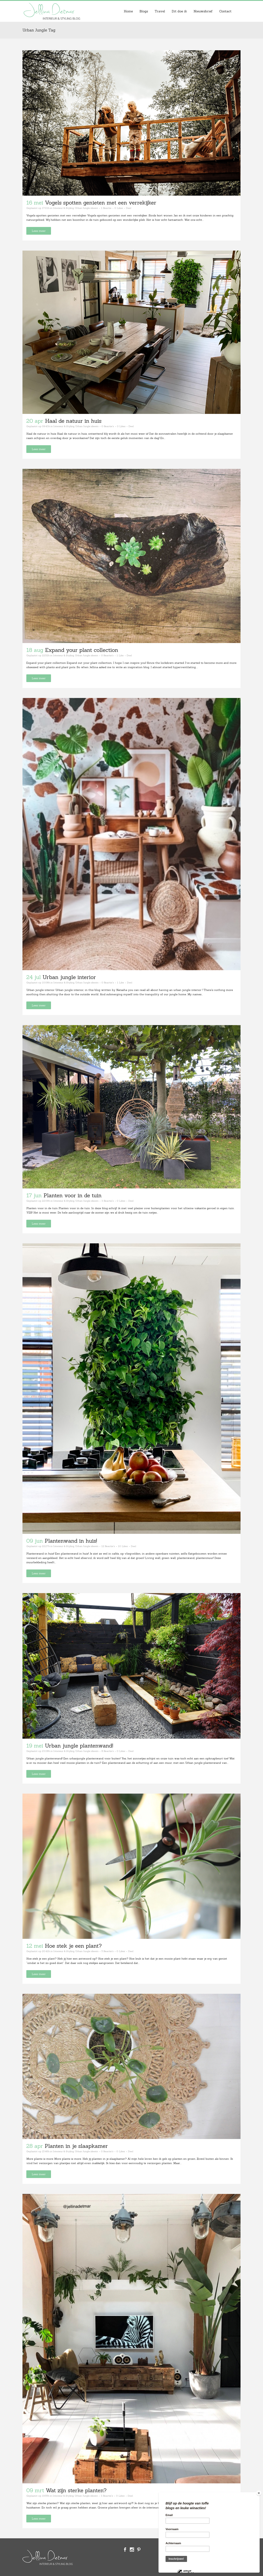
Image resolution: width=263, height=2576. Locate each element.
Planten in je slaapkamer (76, 2146)
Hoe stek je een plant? (73, 1945)
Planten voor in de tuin (72, 1195)
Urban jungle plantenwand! (79, 1745)
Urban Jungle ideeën (86, 208)
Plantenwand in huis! (71, 1540)
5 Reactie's (107, 1951)
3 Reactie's (107, 1200)
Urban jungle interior (69, 977)
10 (123, 1546)
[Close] (258, 2493)
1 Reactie (106, 208)
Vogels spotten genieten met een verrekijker (100, 202)
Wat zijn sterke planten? (76, 2490)
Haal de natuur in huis (73, 420)
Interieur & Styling (63, 208)
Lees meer (39, 230)
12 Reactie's (108, 1546)
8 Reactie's (107, 1751)
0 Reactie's (107, 426)
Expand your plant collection (81, 650)
